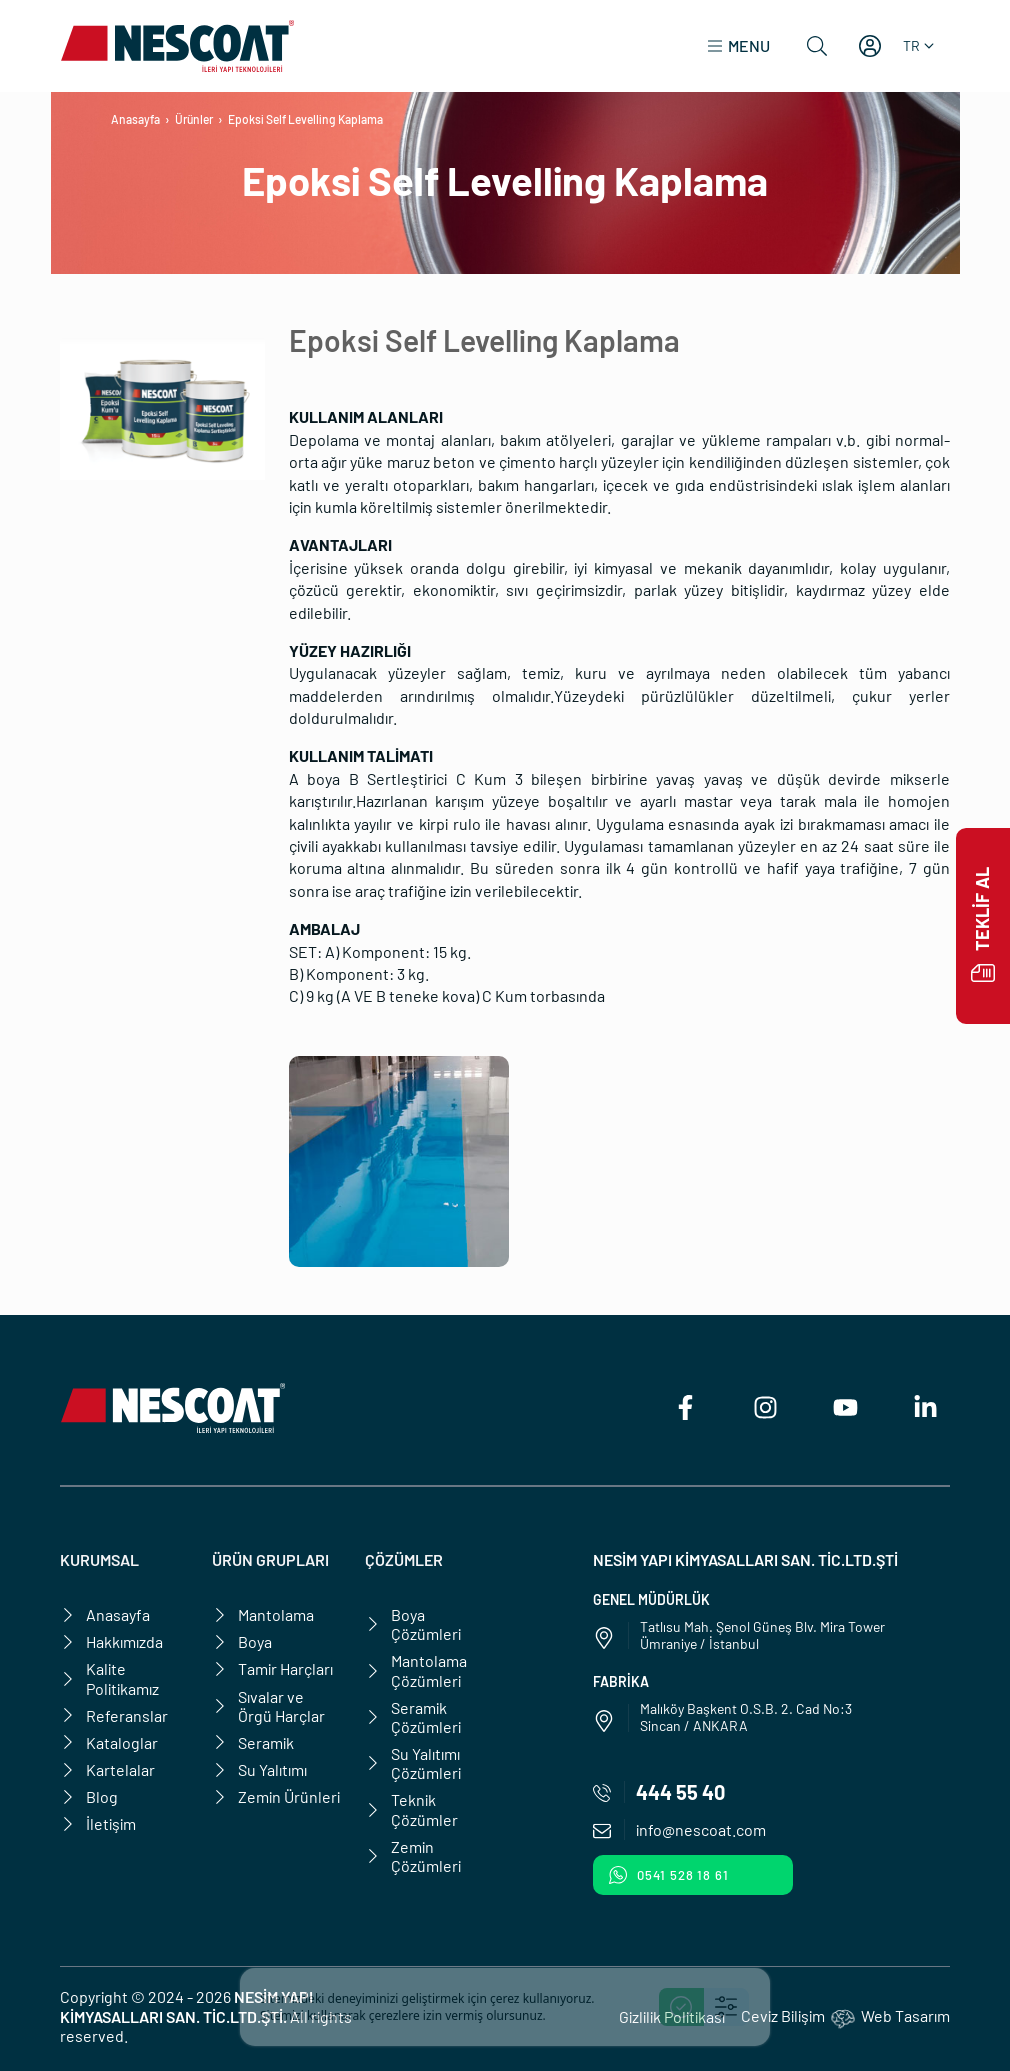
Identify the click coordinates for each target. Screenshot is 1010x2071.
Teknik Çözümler (411, 1809)
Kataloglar (109, 1742)
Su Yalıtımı (259, 1769)
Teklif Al (983, 926)
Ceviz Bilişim (783, 2015)
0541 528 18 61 (669, 1875)
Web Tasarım (905, 2015)
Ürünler (194, 119)
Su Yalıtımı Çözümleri (413, 1763)
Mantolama (263, 1614)
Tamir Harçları (272, 1668)
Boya (242, 1641)
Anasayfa (135, 119)
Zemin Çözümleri (413, 1856)
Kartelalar (107, 1769)
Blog (89, 1796)
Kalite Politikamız (109, 1678)
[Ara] (817, 46)
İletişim (98, 1823)
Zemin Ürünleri (276, 1796)
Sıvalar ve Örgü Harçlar (268, 1706)
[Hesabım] (870, 46)
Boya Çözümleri (413, 1624)
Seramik (253, 1742)
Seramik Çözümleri (413, 1717)
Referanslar (114, 1715)
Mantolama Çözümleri (416, 1670)
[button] (738, 46)
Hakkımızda (111, 1641)
